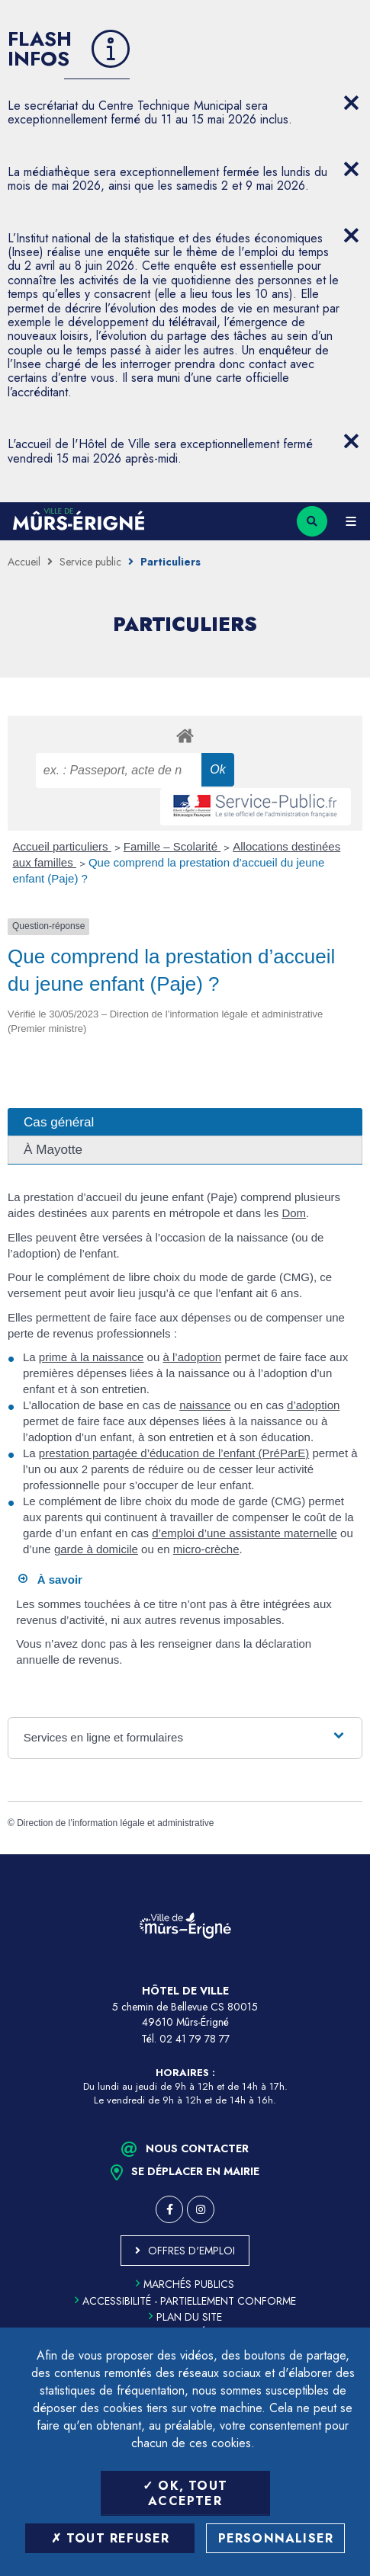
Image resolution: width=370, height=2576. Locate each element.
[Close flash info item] (350, 102)
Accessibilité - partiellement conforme (185, 2301)
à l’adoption (191, 1356)
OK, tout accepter (185, 2493)
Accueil (24, 561)
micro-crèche (206, 1549)
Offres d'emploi (191, 2250)
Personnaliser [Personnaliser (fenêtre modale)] (276, 2538)
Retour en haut (347, 1854)
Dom (294, 1212)
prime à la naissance (91, 1356)
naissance (205, 1405)
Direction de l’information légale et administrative (115, 1823)
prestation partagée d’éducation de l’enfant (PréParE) (174, 1453)
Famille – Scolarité (172, 846)
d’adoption (313, 1405)
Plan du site (185, 2317)
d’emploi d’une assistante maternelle (244, 1533)
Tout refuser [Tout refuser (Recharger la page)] (110, 2538)
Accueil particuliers (62, 846)
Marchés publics (185, 2284)
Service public (90, 561)
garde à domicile (96, 1549)
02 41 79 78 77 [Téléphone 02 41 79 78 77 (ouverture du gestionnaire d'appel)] (194, 2038)
